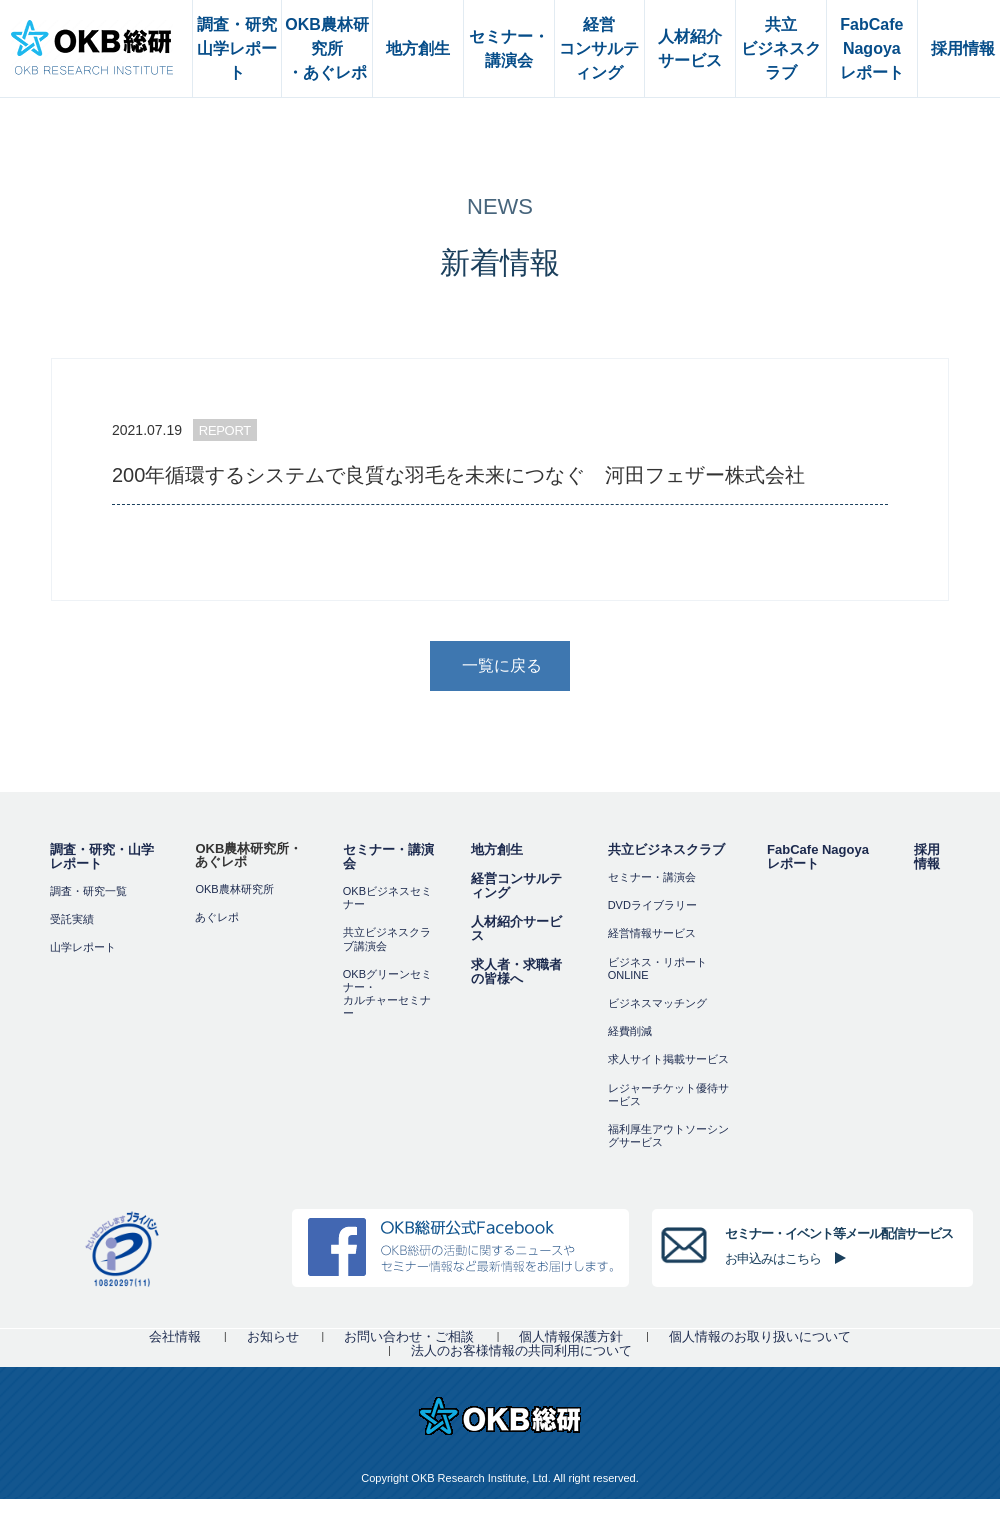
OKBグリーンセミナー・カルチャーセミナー (387, 994)
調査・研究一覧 (88, 891)
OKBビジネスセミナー (387, 897)
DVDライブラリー (652, 905)
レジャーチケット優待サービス (668, 1094)
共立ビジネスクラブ (666, 849)
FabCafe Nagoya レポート (818, 856)
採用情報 (927, 856)
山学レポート (83, 947)
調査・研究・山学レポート (102, 856)
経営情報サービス (652, 933)
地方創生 (497, 849)
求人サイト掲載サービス (668, 1059)
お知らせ (273, 1336)
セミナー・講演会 (388, 856)
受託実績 (72, 919)
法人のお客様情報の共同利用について (521, 1350)
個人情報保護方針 (571, 1336)
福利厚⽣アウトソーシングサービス (668, 1135)
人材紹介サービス (516, 928)
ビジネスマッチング (657, 1003)
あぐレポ (217, 917)
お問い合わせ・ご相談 (409, 1336)
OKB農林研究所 (234, 889)
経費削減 (630, 1031)
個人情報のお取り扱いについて (760, 1336)
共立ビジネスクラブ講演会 (387, 938)
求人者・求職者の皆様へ (516, 971)
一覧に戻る (502, 665)
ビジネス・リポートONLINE (657, 968)
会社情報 (175, 1336)
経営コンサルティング (516, 885)
